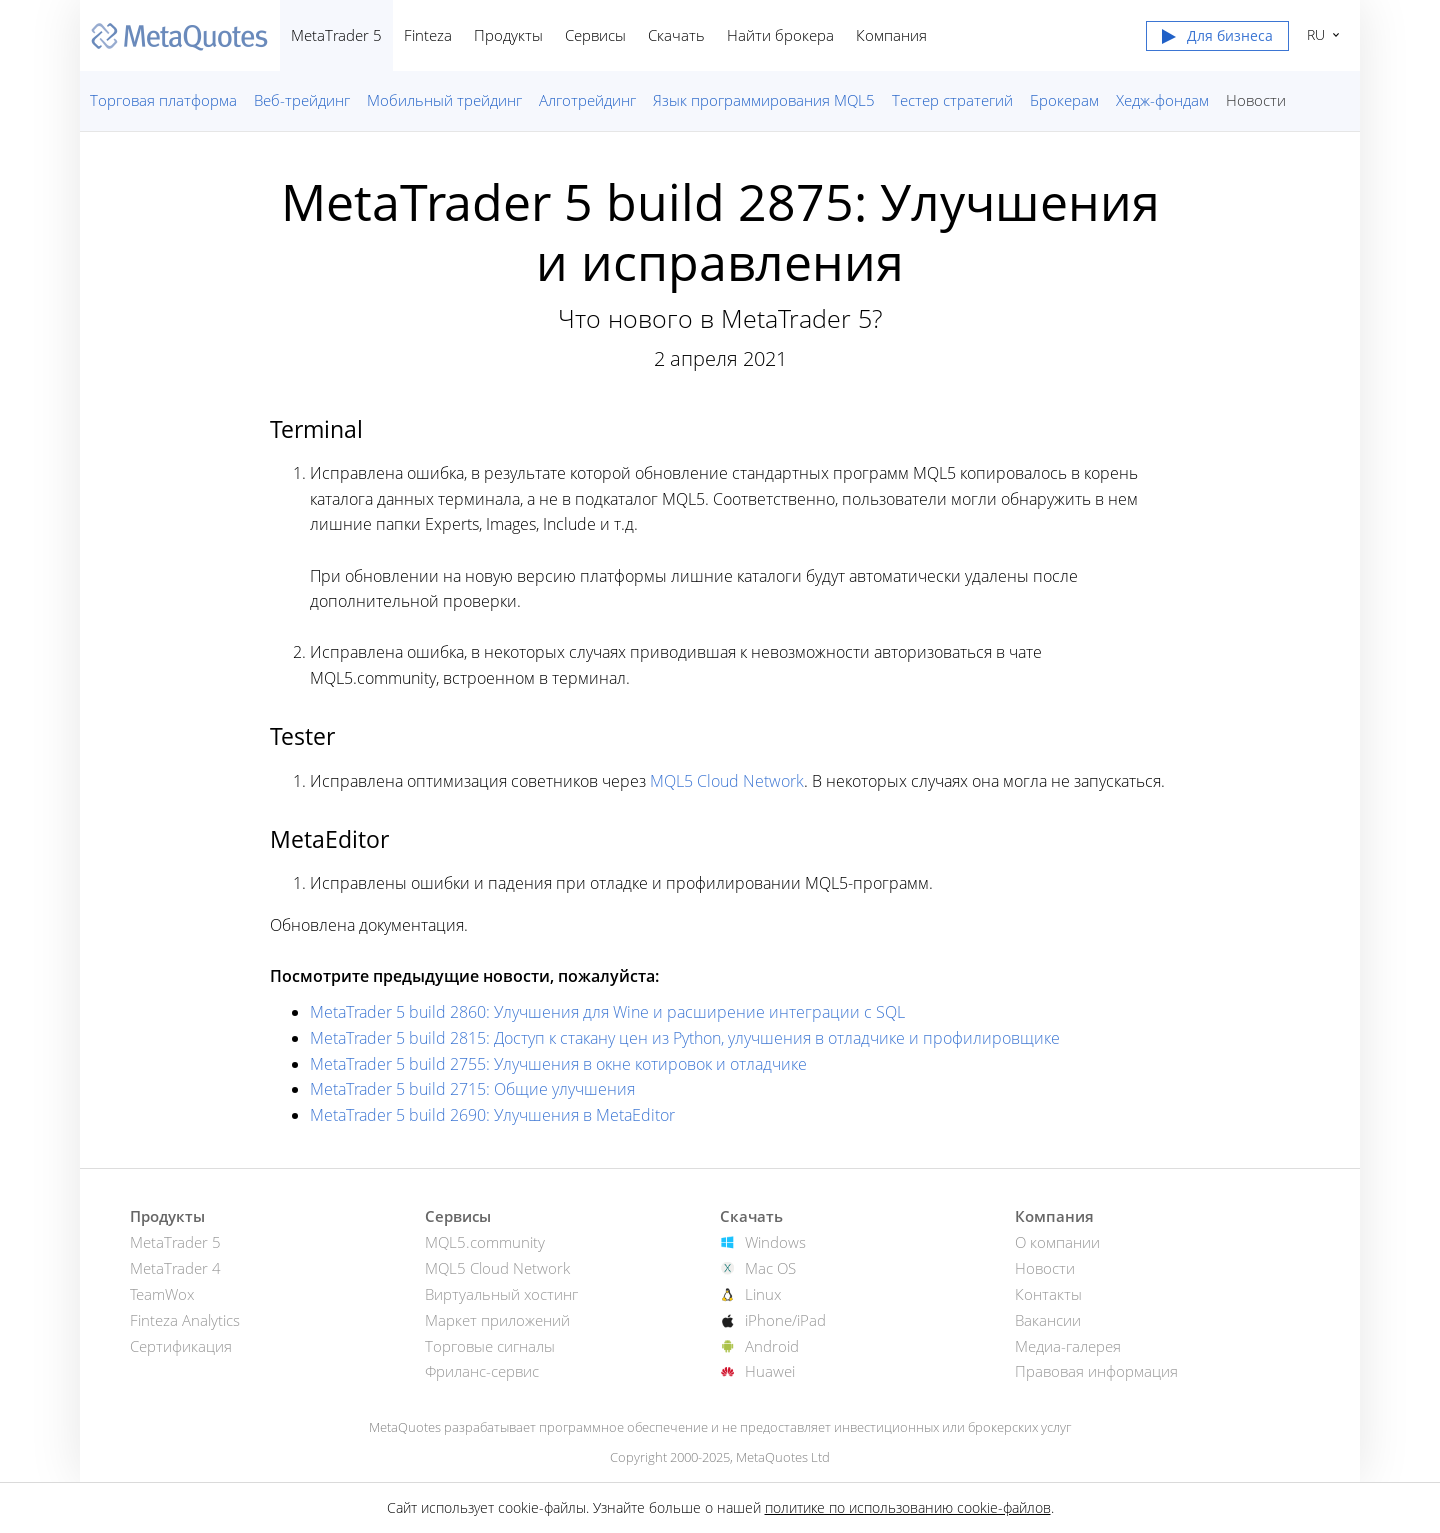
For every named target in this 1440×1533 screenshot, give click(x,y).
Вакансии (1048, 1320)
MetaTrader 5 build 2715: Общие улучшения (472, 1089)
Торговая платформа (163, 100)
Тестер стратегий (952, 100)
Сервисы (595, 35)
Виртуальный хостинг (501, 1294)
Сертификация (181, 1346)
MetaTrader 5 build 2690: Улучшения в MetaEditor (492, 1115)
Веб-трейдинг (302, 100)
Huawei (770, 1371)
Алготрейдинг (587, 100)
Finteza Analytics (185, 1320)
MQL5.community (485, 1242)
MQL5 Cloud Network (727, 781)
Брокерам (1064, 100)
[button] (1217, 40)
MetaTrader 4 (175, 1268)
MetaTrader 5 (336, 35)
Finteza (428, 35)
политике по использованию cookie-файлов (908, 1507)
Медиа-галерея (1068, 1346)
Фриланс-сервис (482, 1371)
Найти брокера (780, 35)
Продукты (508, 35)
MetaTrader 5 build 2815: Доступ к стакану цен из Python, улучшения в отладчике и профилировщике (685, 1038)
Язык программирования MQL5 (764, 100)
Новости (1256, 100)
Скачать (676, 35)
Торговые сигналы (490, 1346)
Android (772, 1346)
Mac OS (770, 1268)
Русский (1313, 34)
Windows (775, 1242)
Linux (763, 1294)
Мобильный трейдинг (444, 100)
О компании (1057, 1242)
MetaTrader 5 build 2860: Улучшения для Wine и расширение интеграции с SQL (607, 1012)
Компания (891, 35)
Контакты (1048, 1294)
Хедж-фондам (1162, 100)
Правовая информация (1096, 1371)
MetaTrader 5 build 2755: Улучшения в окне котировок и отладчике (558, 1064)
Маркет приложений (497, 1320)
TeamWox (162, 1294)
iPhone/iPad (785, 1320)
